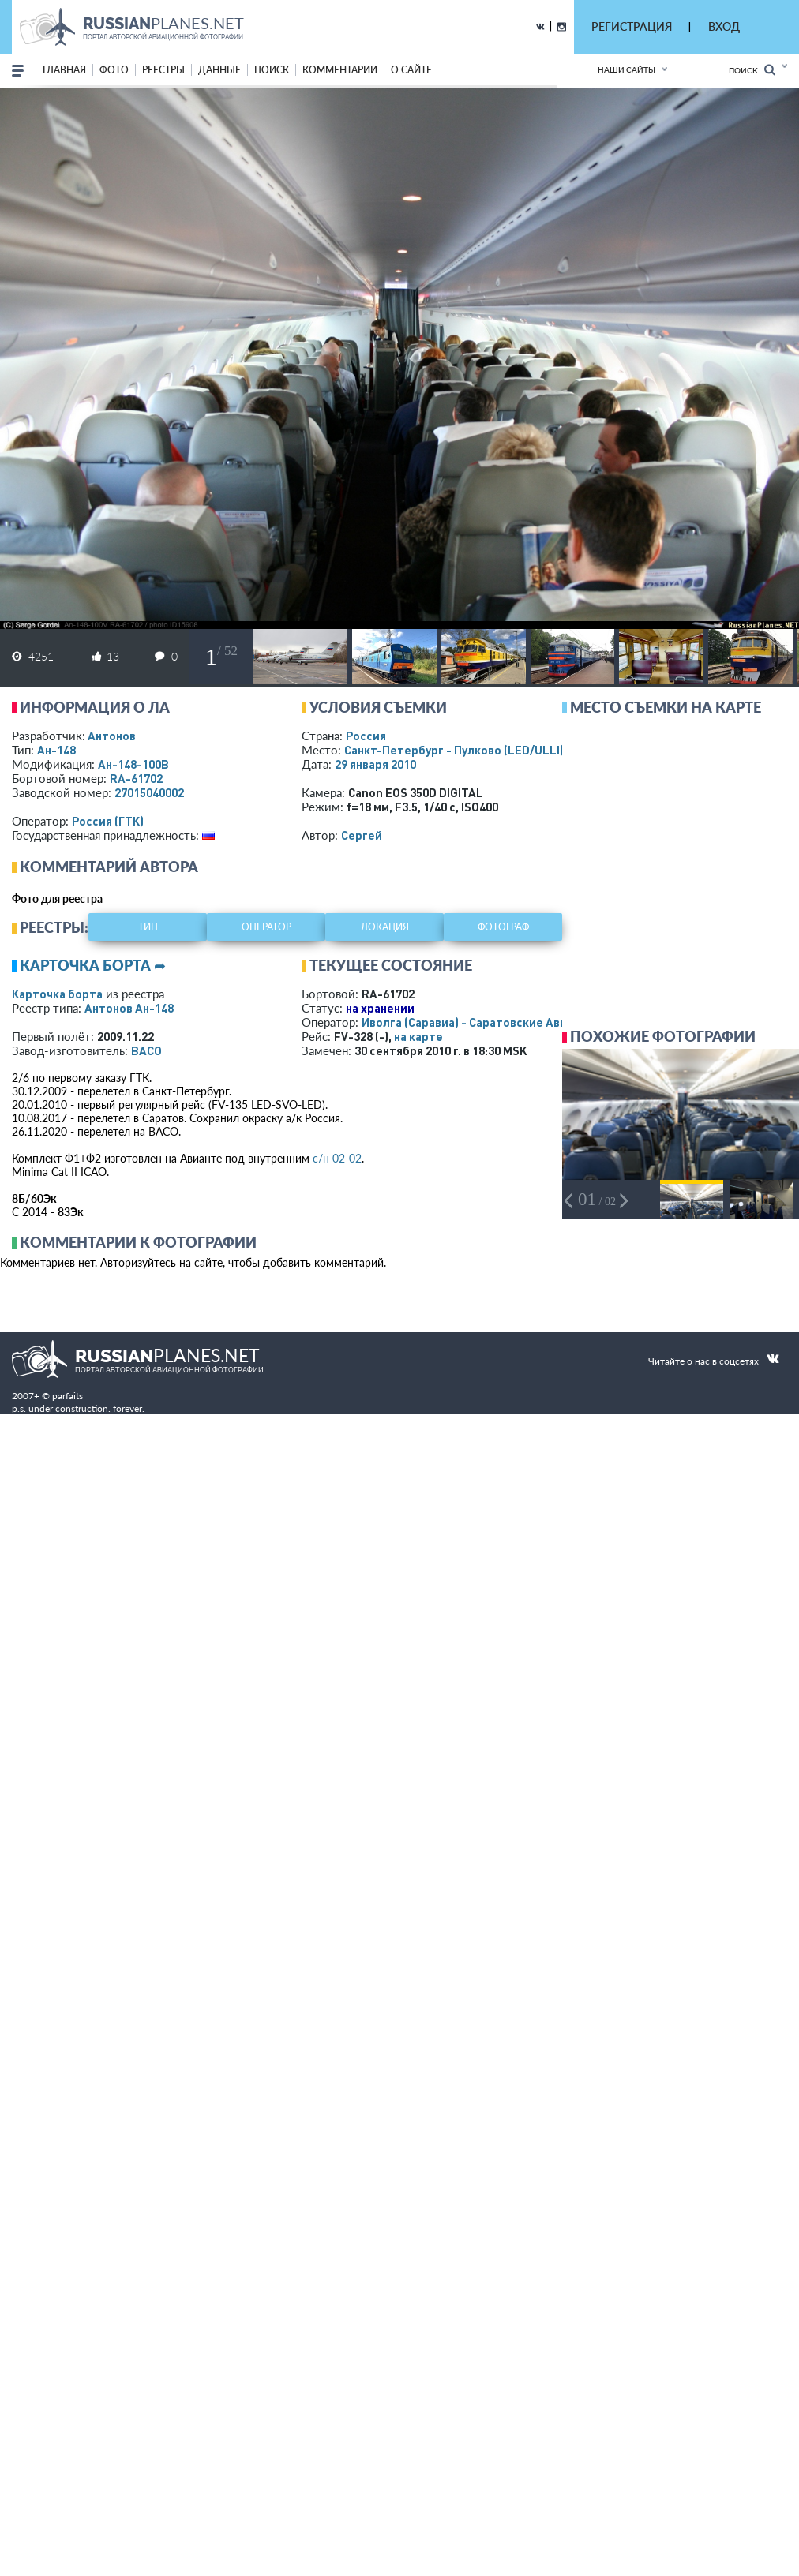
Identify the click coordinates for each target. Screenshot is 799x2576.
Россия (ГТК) (108, 821)
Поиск (752, 70)
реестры (163, 70)
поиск (271, 70)
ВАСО (146, 1050)
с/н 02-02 (337, 1158)
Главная (64, 70)
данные (219, 70)
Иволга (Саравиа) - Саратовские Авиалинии (485, 1022)
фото (114, 70)
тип (148, 927)
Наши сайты (626, 69)
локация (385, 927)
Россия (366, 735)
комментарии (339, 70)
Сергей (361, 835)
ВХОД (724, 26)
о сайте (411, 70)
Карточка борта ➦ (93, 965)
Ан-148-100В (133, 764)
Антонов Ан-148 (129, 1008)
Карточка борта (57, 994)
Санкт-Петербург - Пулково (454, 750)
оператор (266, 927)
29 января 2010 (375, 764)
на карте (418, 1036)
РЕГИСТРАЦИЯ (631, 26)
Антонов (112, 735)
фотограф (503, 927)
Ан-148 (56, 750)
